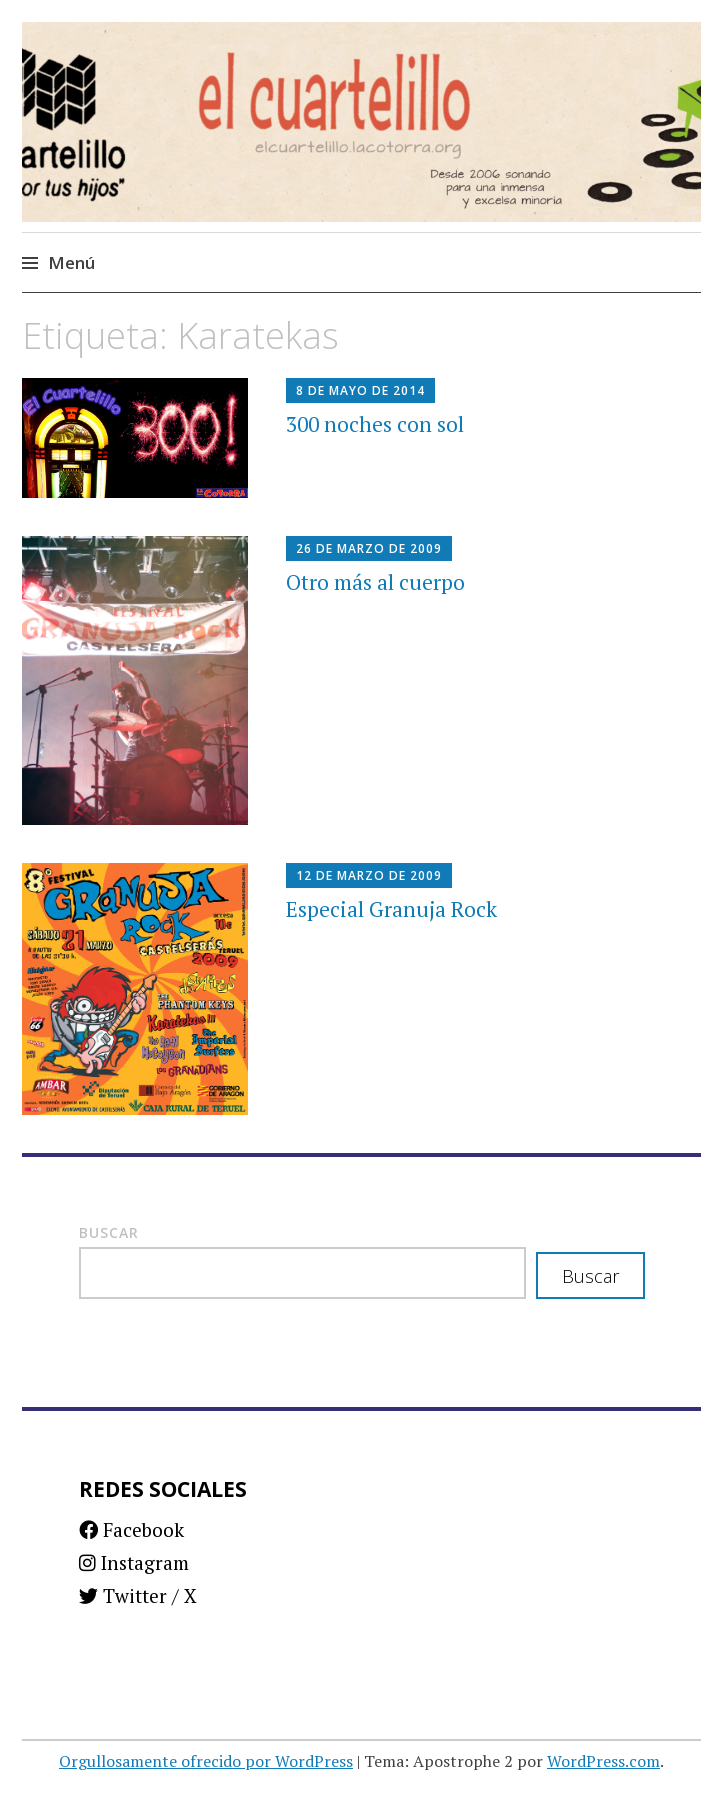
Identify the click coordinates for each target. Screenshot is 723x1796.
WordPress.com (603, 1761)
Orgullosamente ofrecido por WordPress (206, 1761)
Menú (71, 262)
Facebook (131, 1529)
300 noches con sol (375, 424)
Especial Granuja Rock (391, 909)
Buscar (109, 1232)
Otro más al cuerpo (375, 582)
